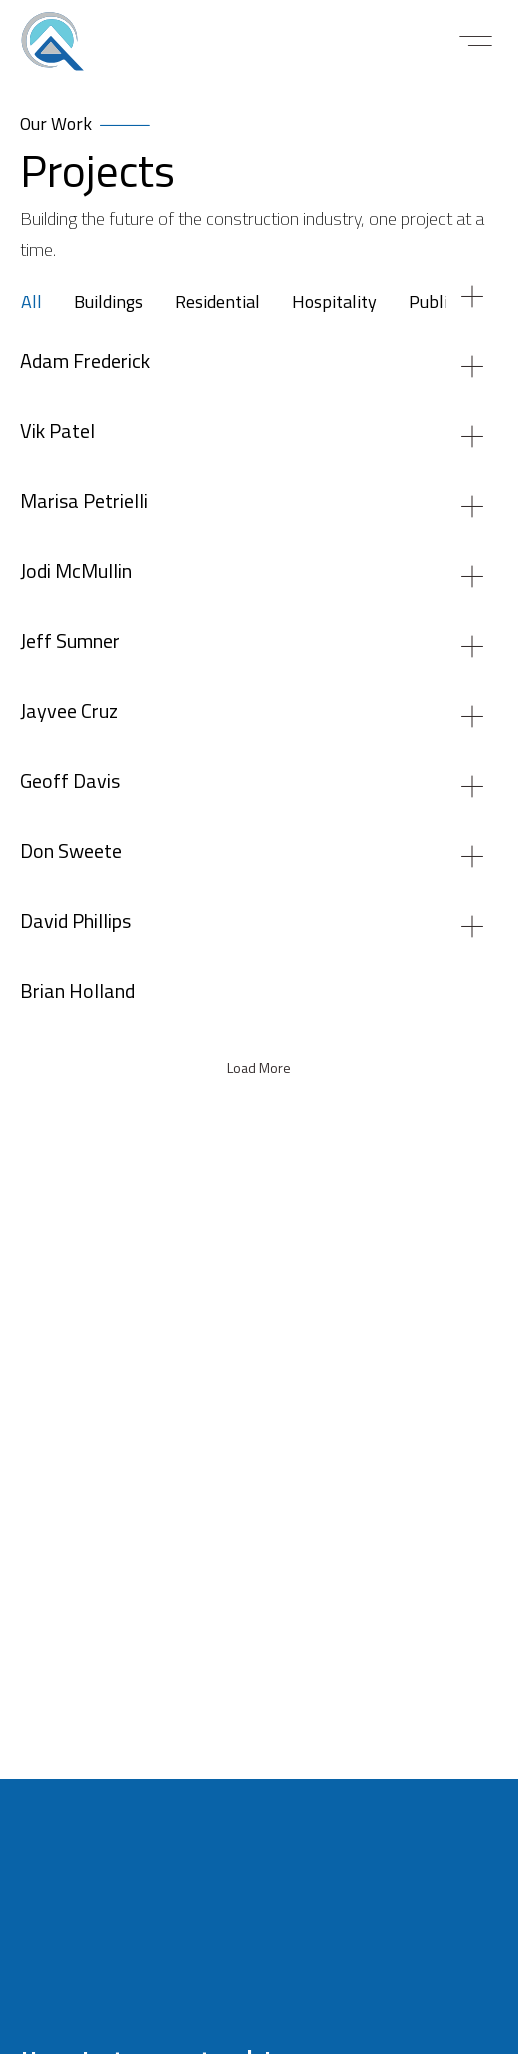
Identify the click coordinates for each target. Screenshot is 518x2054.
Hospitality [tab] (334, 303)
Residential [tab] (217, 303)
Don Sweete (71, 852)
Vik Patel (57, 432)
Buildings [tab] (108, 303)
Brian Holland (77, 992)
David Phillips (75, 922)
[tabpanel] (259, 1062)
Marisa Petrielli (84, 502)
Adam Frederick (85, 362)
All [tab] (31, 303)
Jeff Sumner (70, 642)
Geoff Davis (70, 782)
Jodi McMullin (76, 572)
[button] (475, 41)
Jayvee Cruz (69, 712)
